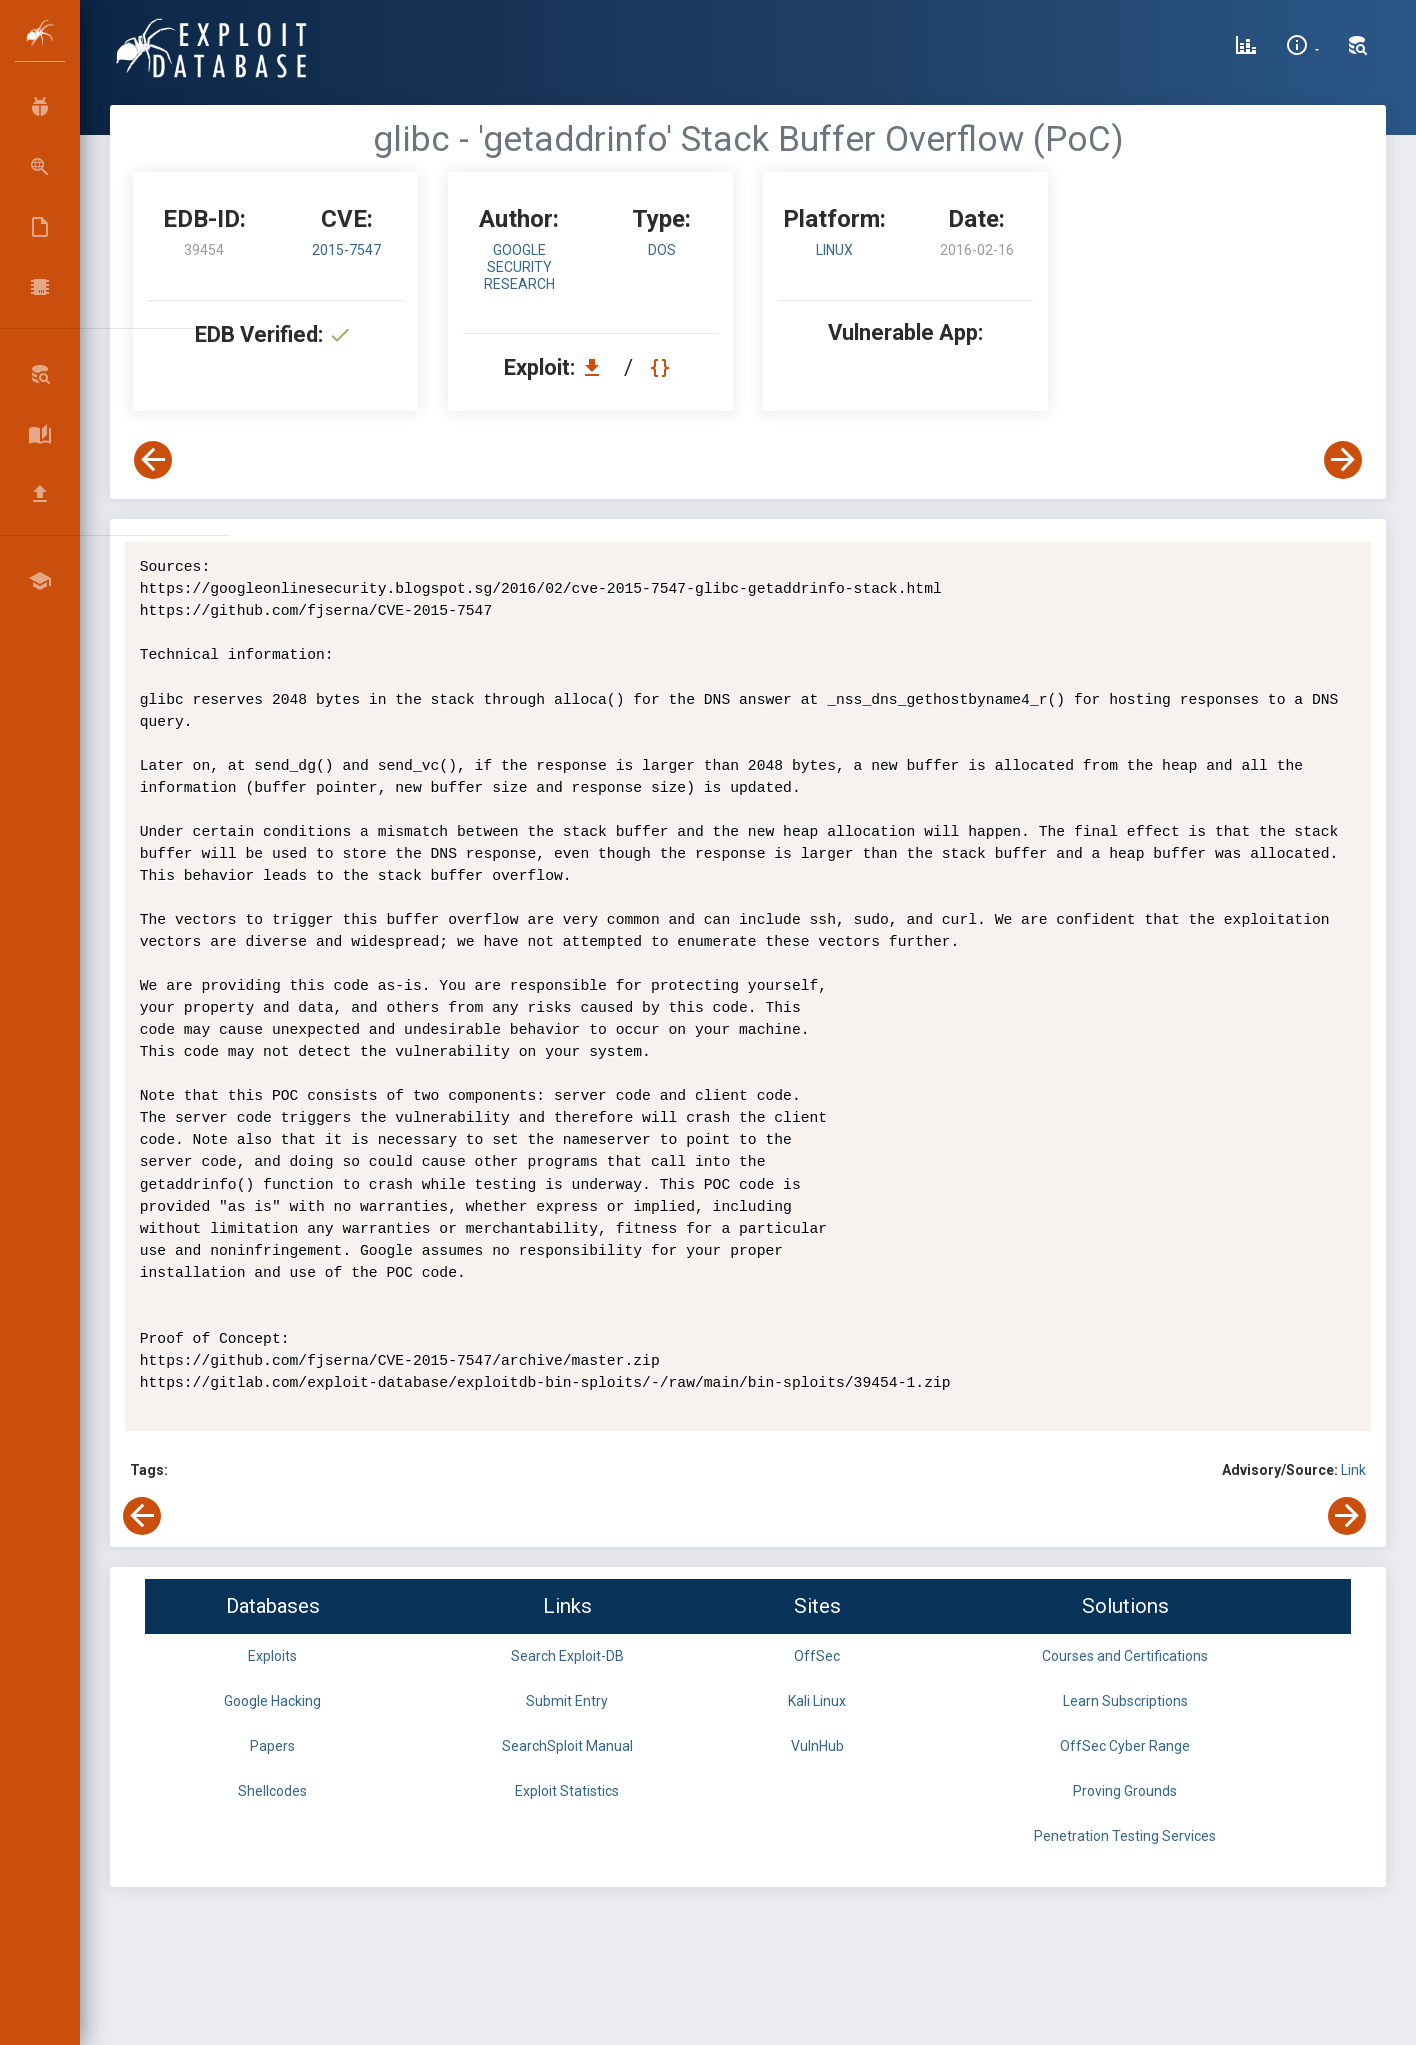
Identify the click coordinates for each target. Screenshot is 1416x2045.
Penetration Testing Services (1125, 1836)
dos (662, 250)
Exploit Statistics (567, 1791)
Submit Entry (567, 1701)
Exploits (272, 1656)
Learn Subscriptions (1125, 1701)
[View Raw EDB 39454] (662, 367)
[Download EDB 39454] (597, 367)
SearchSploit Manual (567, 1746)
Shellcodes (272, 1791)
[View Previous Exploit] (153, 460)
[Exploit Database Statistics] (1246, 48)
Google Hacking (272, 1701)
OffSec (817, 1656)
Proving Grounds (1125, 1791)
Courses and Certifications (1125, 1656)
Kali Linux (817, 1701)
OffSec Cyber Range (1125, 1746)
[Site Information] (1302, 48)
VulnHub (817, 1746)
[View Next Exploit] (1343, 460)
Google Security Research (519, 267)
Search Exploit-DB (567, 1656)
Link (1353, 1470)
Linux (834, 250)
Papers (272, 1746)
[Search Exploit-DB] (1358, 48)
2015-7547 (346, 250)
